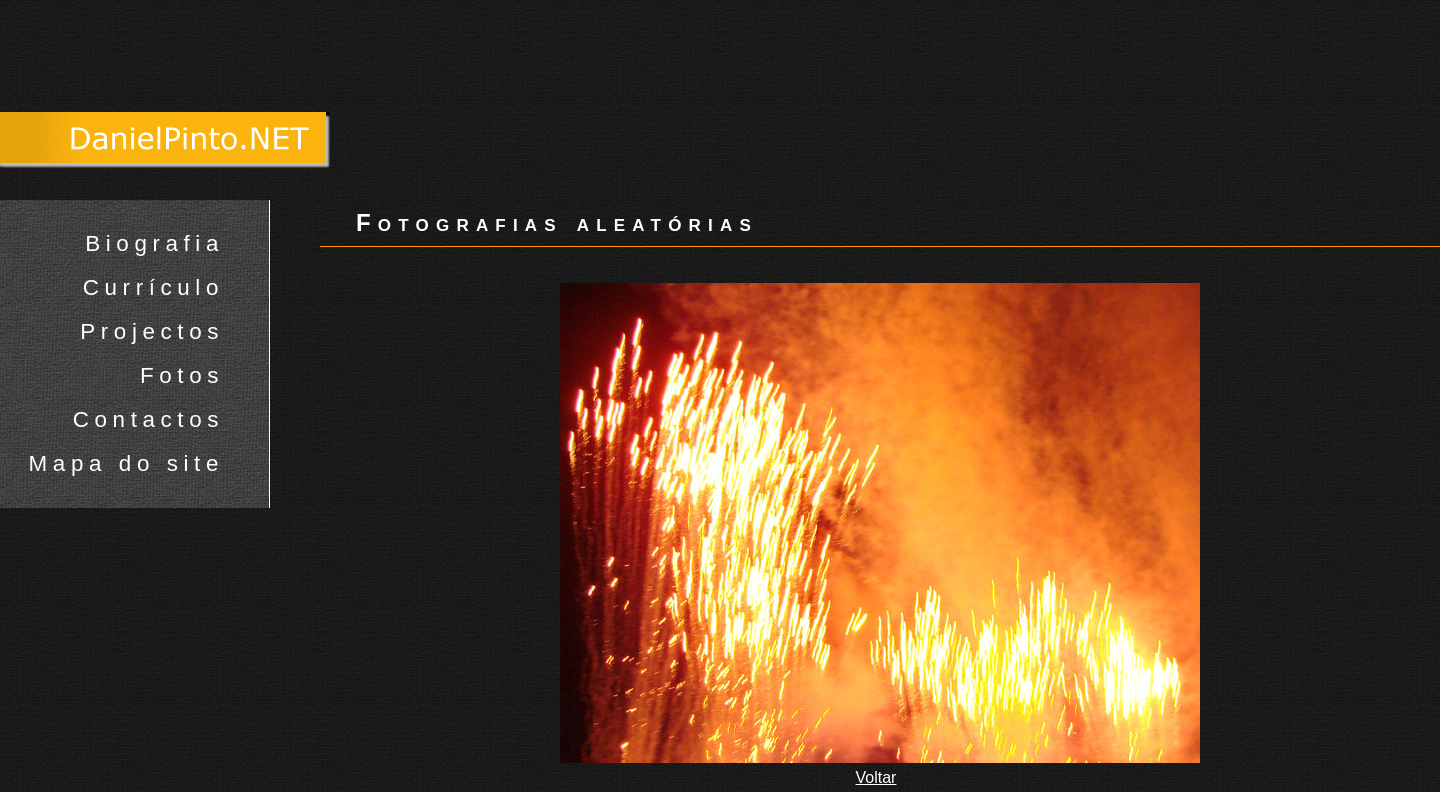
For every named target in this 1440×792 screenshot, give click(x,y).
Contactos (148, 419)
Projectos (152, 331)
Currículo (153, 287)
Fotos (182, 375)
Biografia (154, 243)
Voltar (876, 777)
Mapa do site (126, 463)
